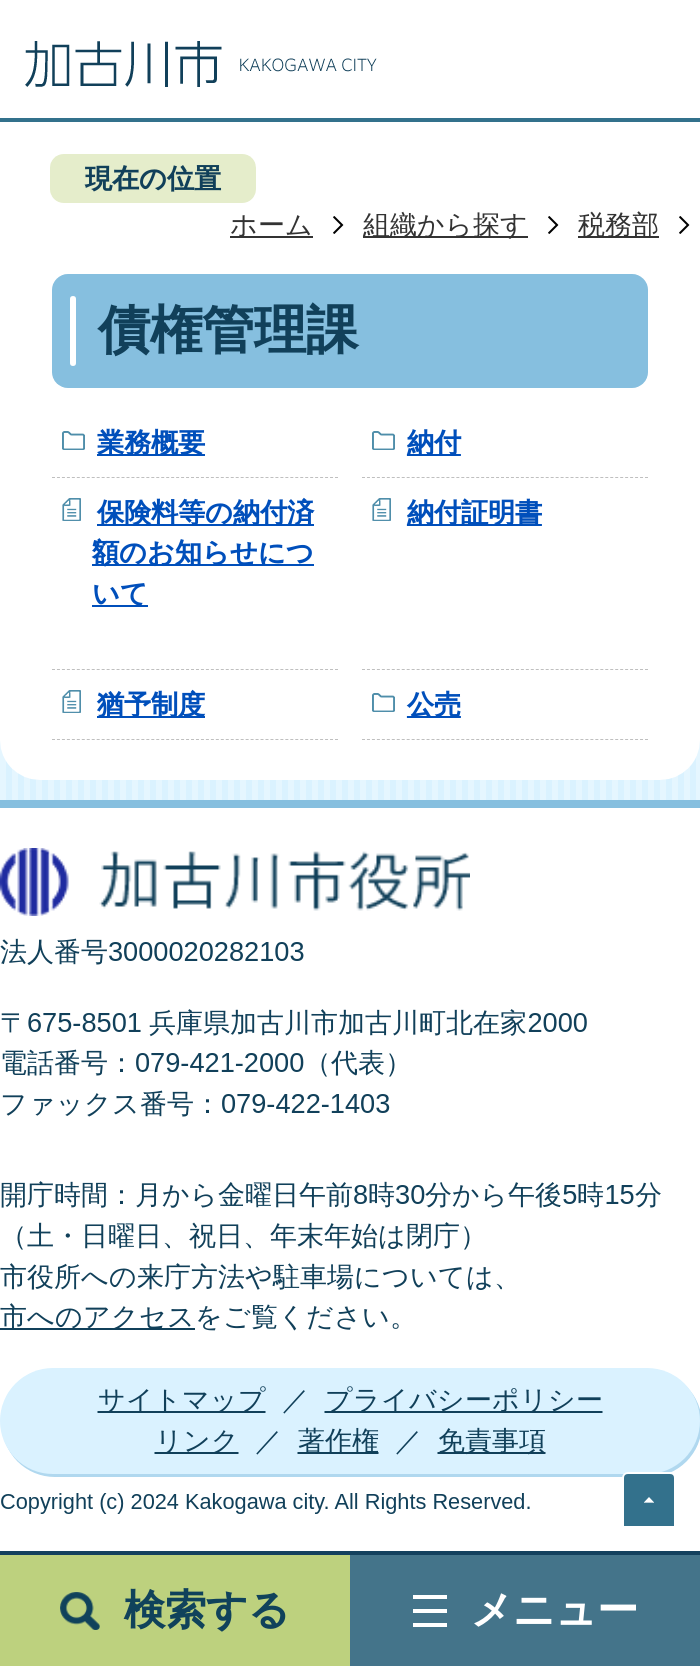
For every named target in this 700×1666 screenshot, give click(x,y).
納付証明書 (474, 512)
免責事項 (492, 1440)
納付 (434, 442)
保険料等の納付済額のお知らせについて (203, 553)
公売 (434, 704)
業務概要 (151, 442)
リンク (197, 1440)
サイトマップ (182, 1399)
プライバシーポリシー (464, 1399)
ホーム (271, 224)
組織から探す (445, 224)
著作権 (338, 1440)
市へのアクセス (97, 1316)
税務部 (618, 224)
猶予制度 (151, 704)
